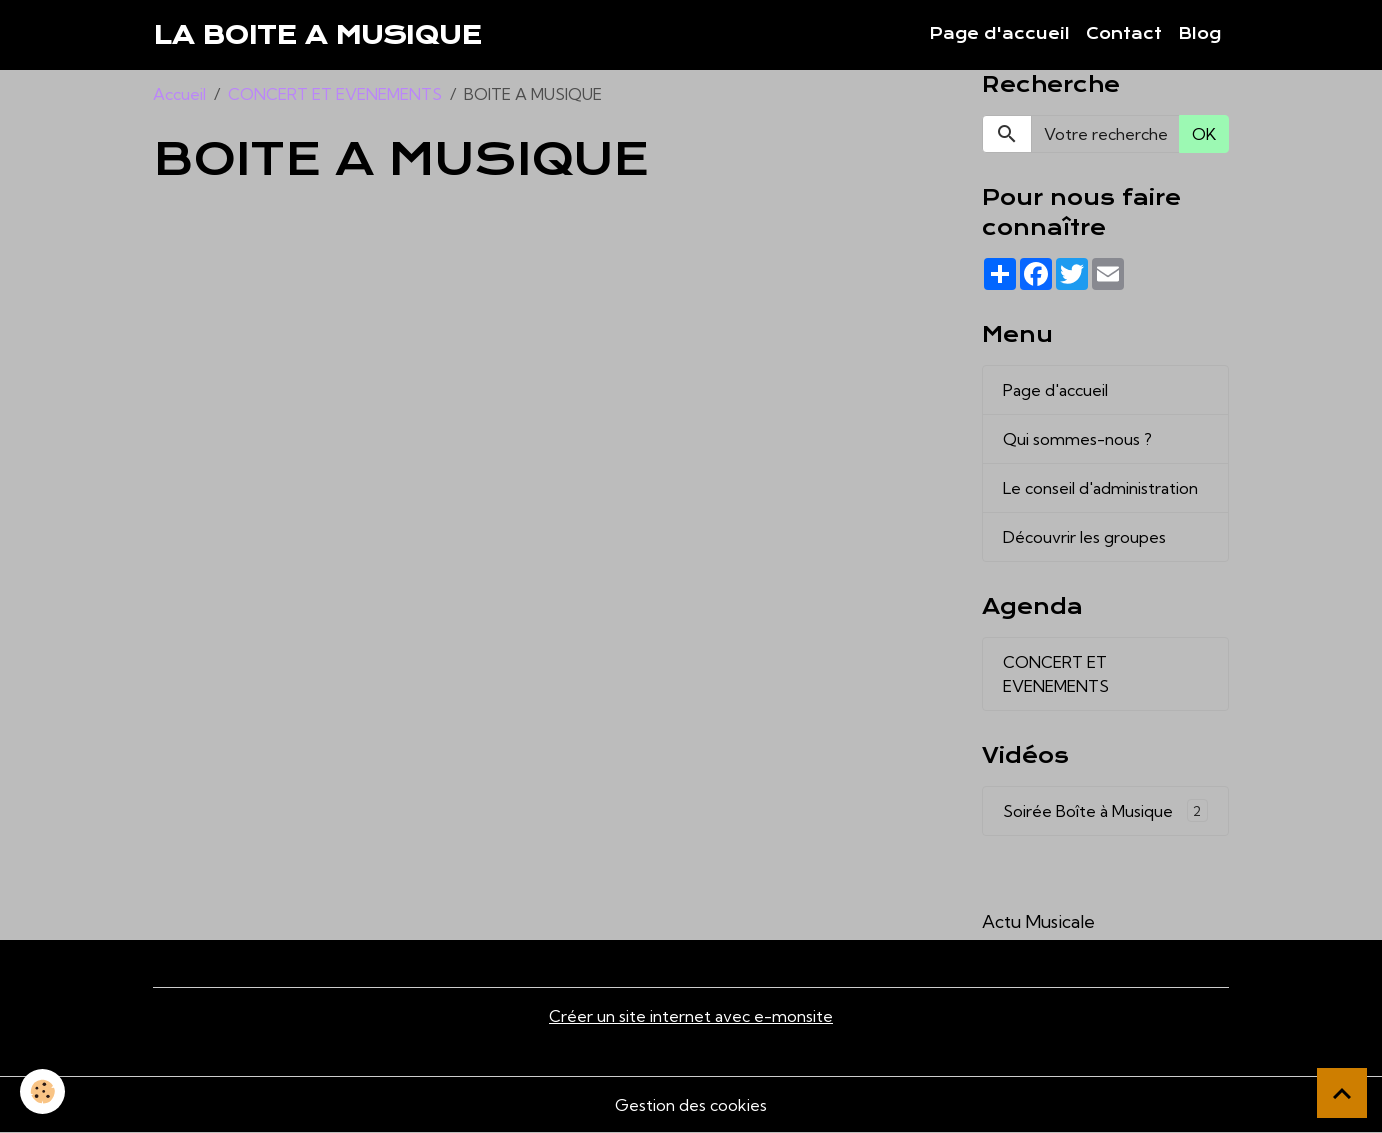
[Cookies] (42, 1091)
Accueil (179, 94)
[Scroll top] (1342, 1093)
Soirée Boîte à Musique (1105, 810)
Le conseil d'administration (1100, 488)
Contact (1124, 34)
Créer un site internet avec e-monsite (691, 1016)
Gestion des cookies (691, 1105)
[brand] (317, 35)
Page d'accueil (999, 34)
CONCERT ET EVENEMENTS (335, 94)
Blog (1199, 34)
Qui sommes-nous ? (1077, 439)
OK (1204, 134)
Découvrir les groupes (1084, 537)
